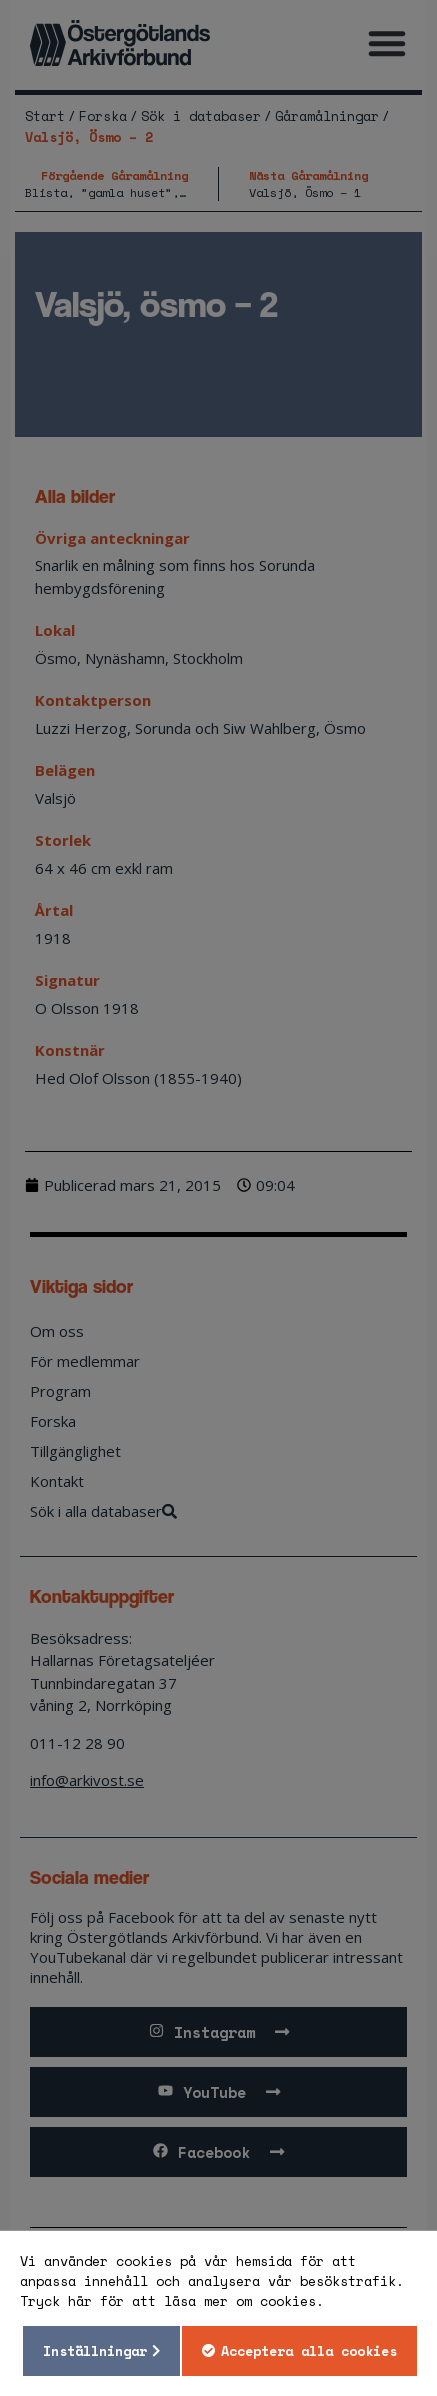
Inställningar (95, 2351)
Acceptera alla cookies (309, 2351)
